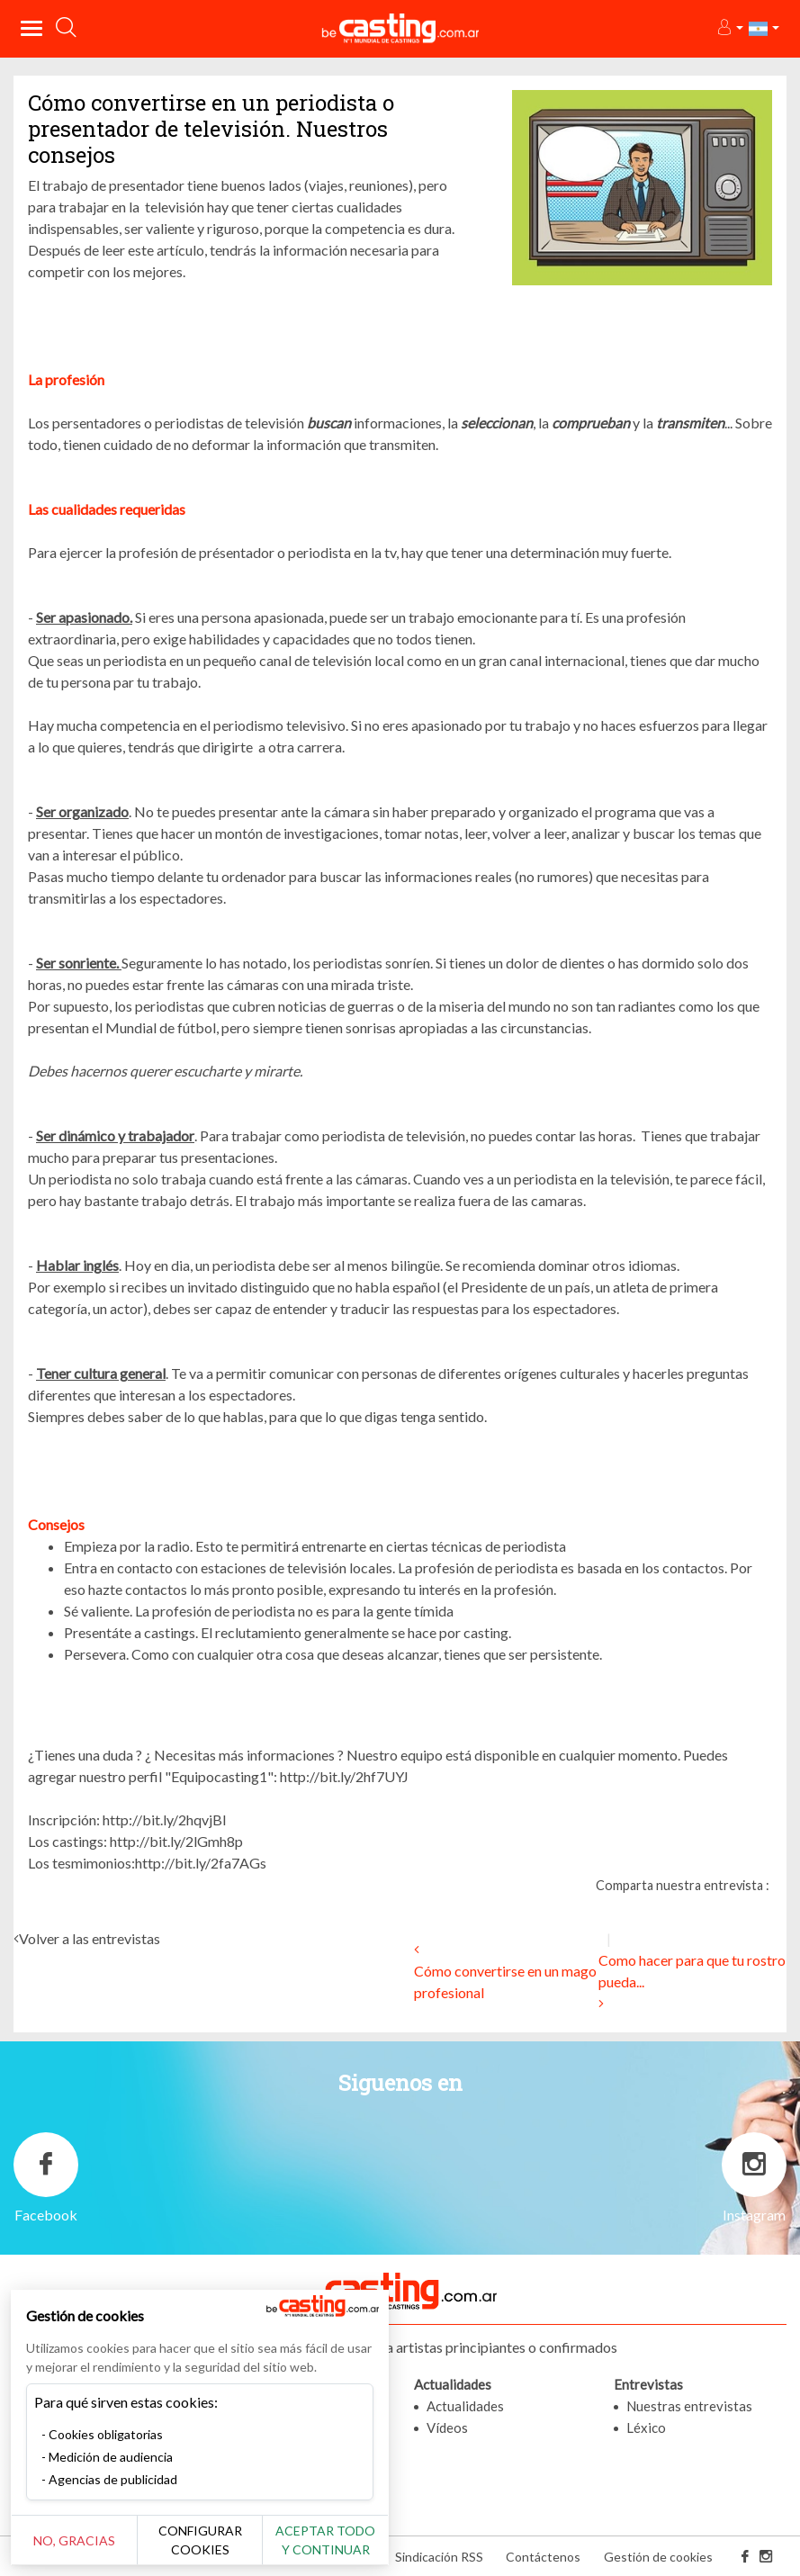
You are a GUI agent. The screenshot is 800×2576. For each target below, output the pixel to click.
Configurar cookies (200, 2540)
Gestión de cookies (658, 2556)
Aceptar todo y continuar (325, 2540)
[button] (729, 28)
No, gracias (74, 2540)
